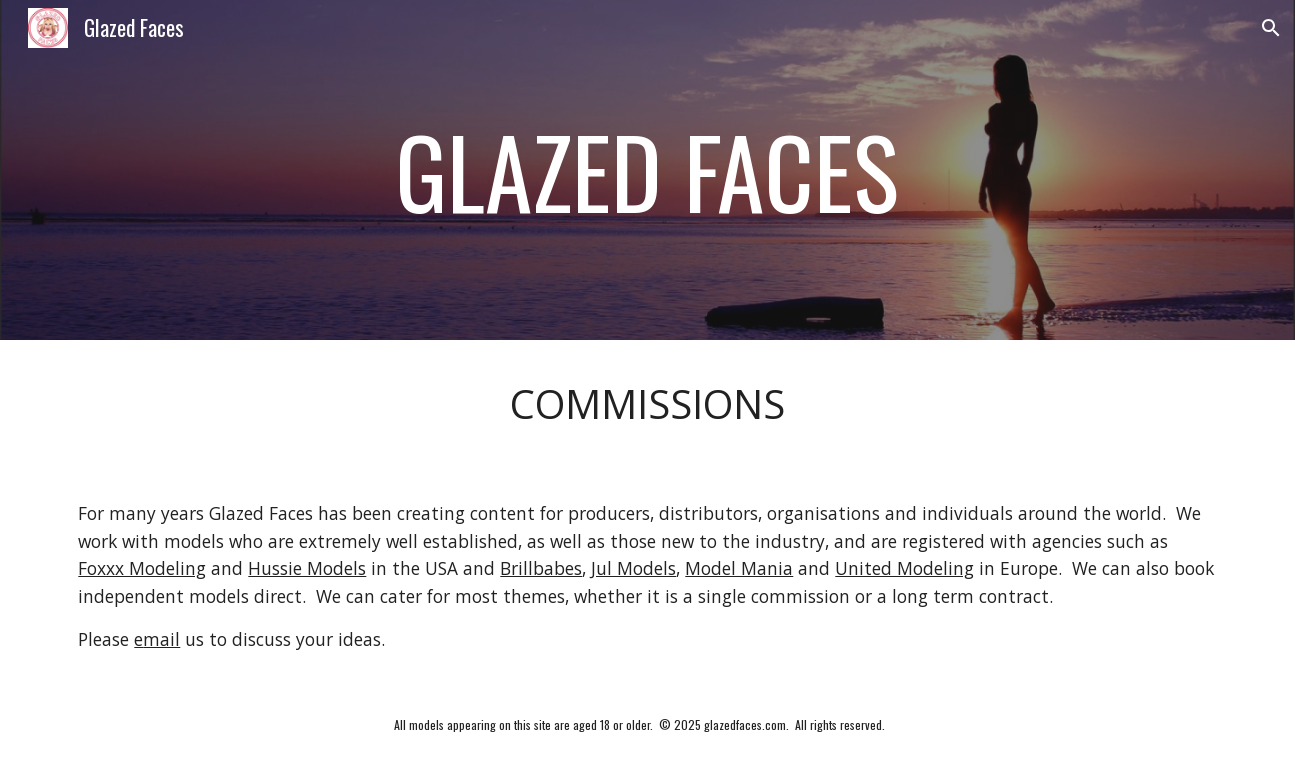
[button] (1271, 28)
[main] (648, 169)
